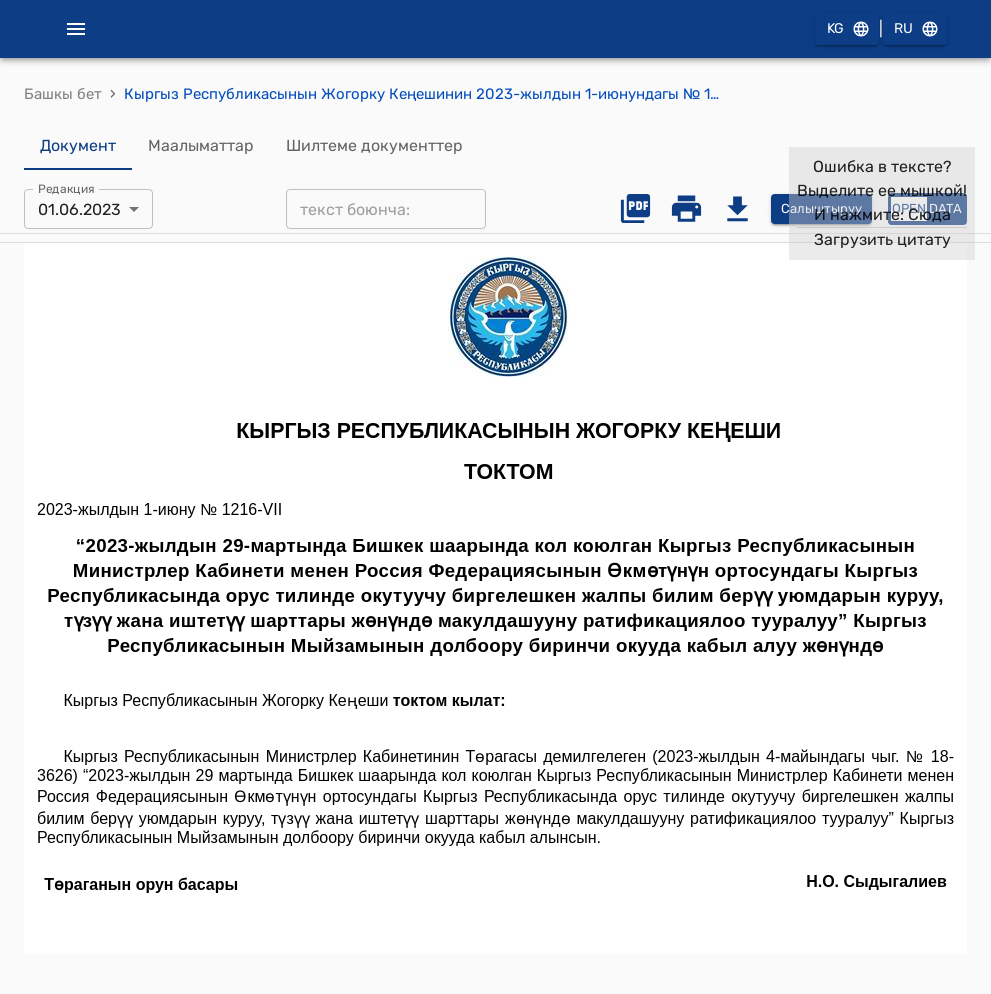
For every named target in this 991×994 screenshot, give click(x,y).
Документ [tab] (78, 146)
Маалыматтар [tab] (201, 146)
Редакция (66, 189)
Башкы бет (63, 94)
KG (847, 29)
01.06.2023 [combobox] (79, 209)
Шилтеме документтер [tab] (374, 146)
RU (915, 29)
